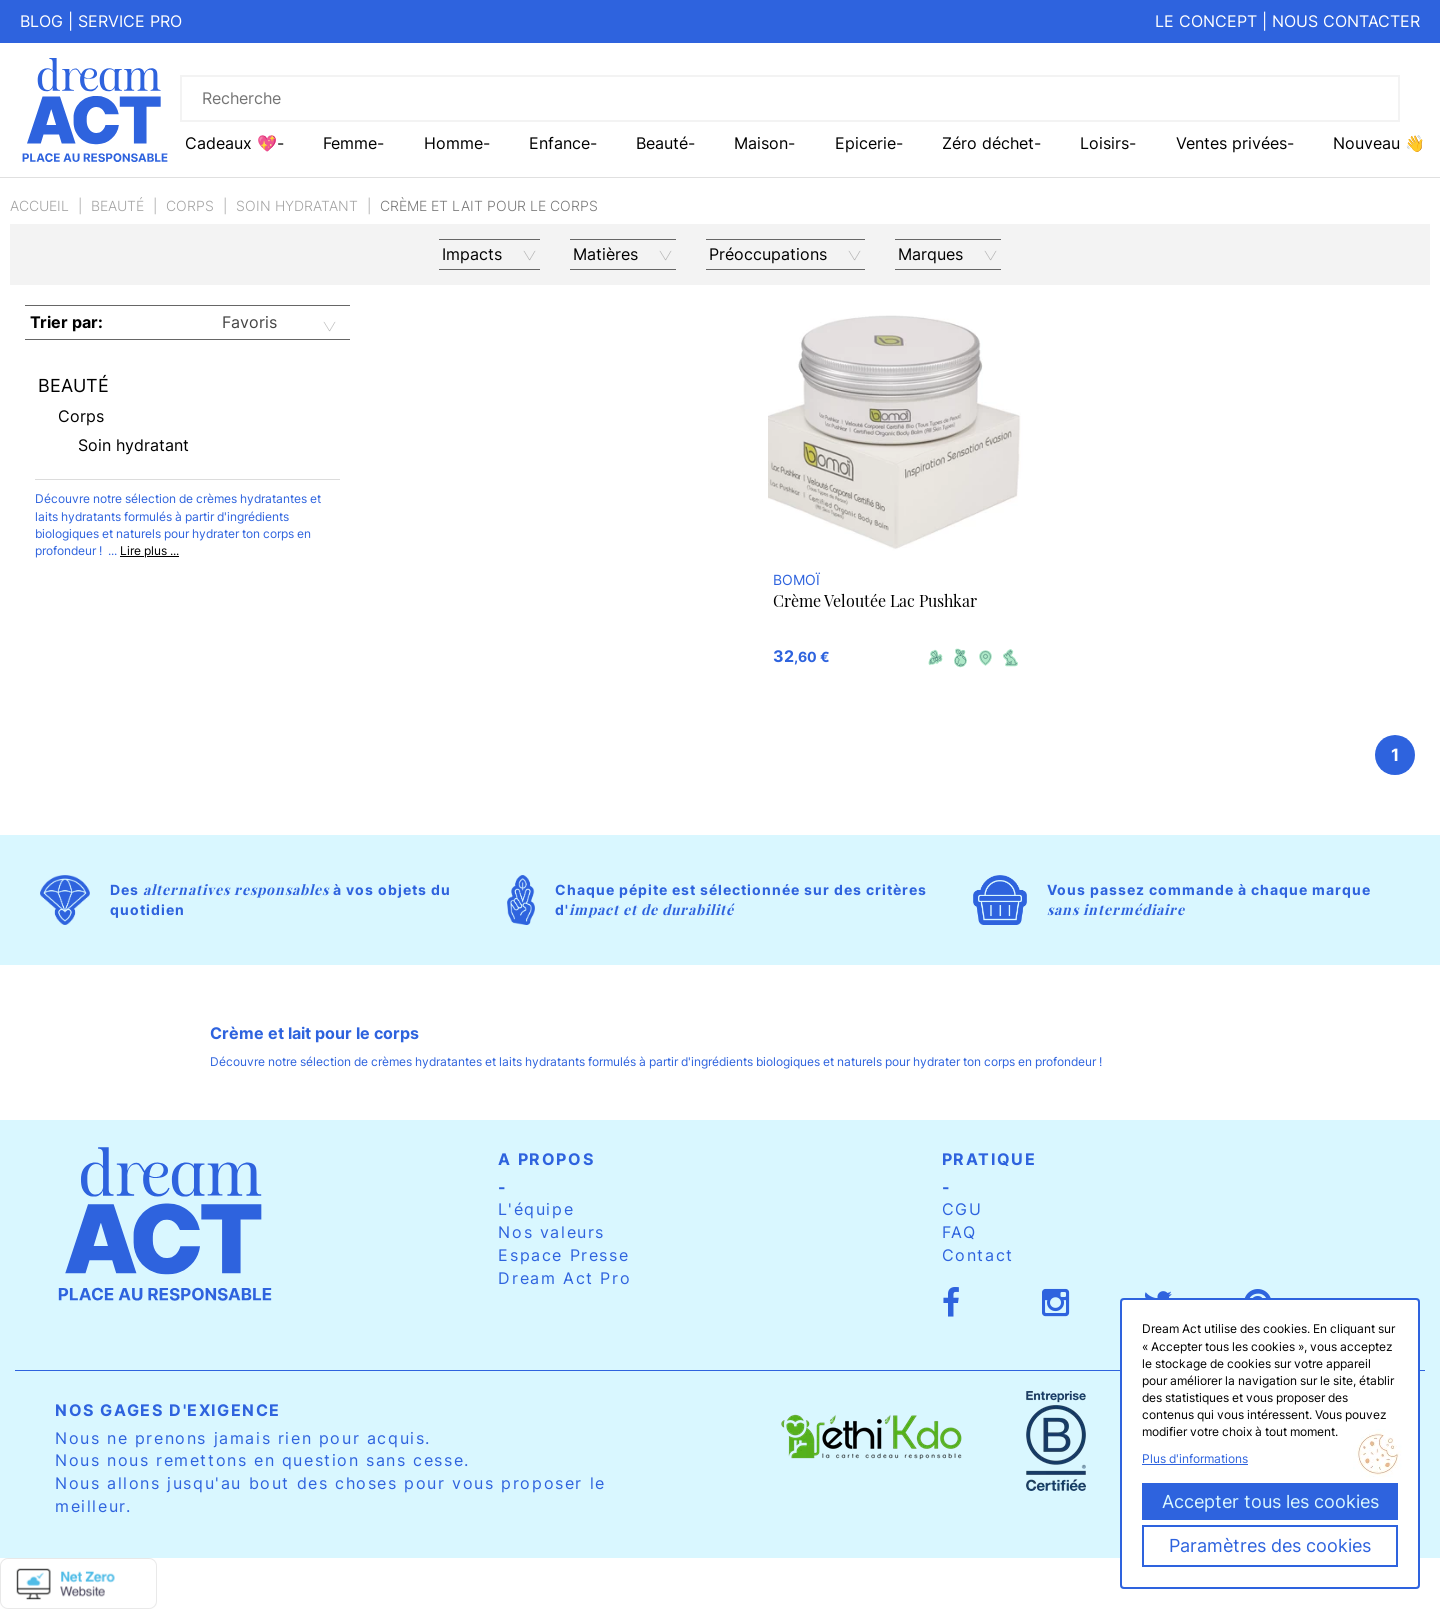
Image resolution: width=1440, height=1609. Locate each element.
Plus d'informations (1195, 1458)
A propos (546, 1159)
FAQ (959, 1232)
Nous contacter (1346, 21)
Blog (41, 21)
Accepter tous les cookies (1270, 1501)
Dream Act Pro (564, 1278)
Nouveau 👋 (1379, 143)
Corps (190, 205)
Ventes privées (1231, 143)
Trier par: (66, 322)
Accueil (39, 205)
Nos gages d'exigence (168, 1410)
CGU (962, 1209)
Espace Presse (563, 1255)
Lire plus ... (149, 550)
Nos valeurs (551, 1232)
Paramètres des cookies (1270, 1545)
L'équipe (536, 1209)
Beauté (117, 205)
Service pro (130, 21)
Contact (978, 1255)
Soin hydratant (297, 205)
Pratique (989, 1159)
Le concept (1206, 21)
